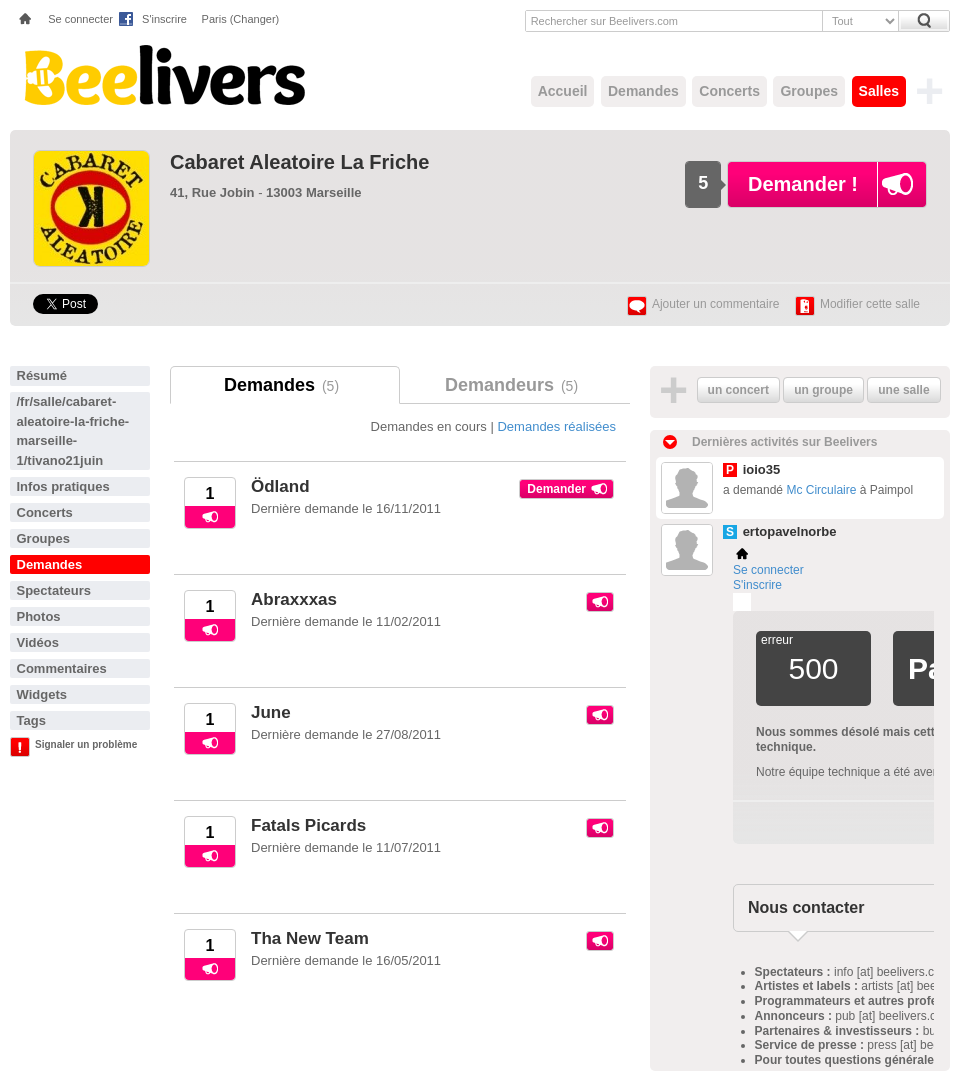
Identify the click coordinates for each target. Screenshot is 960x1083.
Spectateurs (54, 590)
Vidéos (38, 642)
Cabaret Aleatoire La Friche (299, 162)
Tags (31, 720)
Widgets (42, 694)
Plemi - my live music (742, 602)
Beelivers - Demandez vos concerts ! (162, 75)
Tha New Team (310, 938)
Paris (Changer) (241, 19)
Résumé (42, 375)
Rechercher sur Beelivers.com (604, 21)
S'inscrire (164, 19)
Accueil (563, 91)
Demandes (643, 91)
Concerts (729, 91)
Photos (39, 616)
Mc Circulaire (821, 490)
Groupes (809, 91)
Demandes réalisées (556, 426)
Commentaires (62, 668)
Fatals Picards (308, 825)
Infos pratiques (63, 486)
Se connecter (80, 19)
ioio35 (762, 469)
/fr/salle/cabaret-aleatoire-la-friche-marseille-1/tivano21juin (73, 431)
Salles (879, 91)
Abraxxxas (294, 599)
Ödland (280, 486)
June (271, 712)
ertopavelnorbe (790, 531)
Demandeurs (515, 385)
